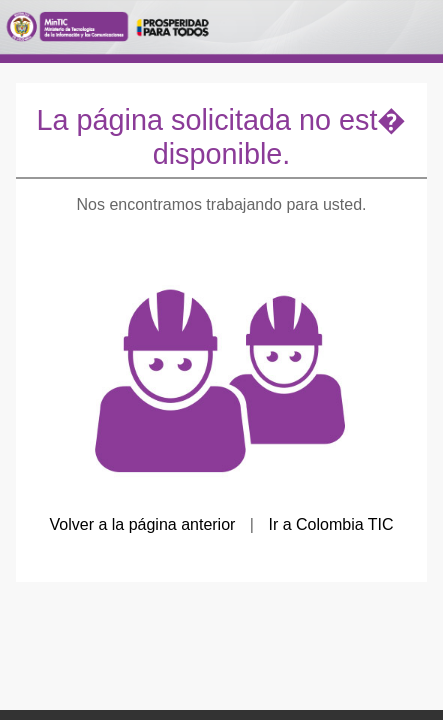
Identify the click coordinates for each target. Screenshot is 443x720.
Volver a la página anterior (142, 524)
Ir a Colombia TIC (330, 524)
